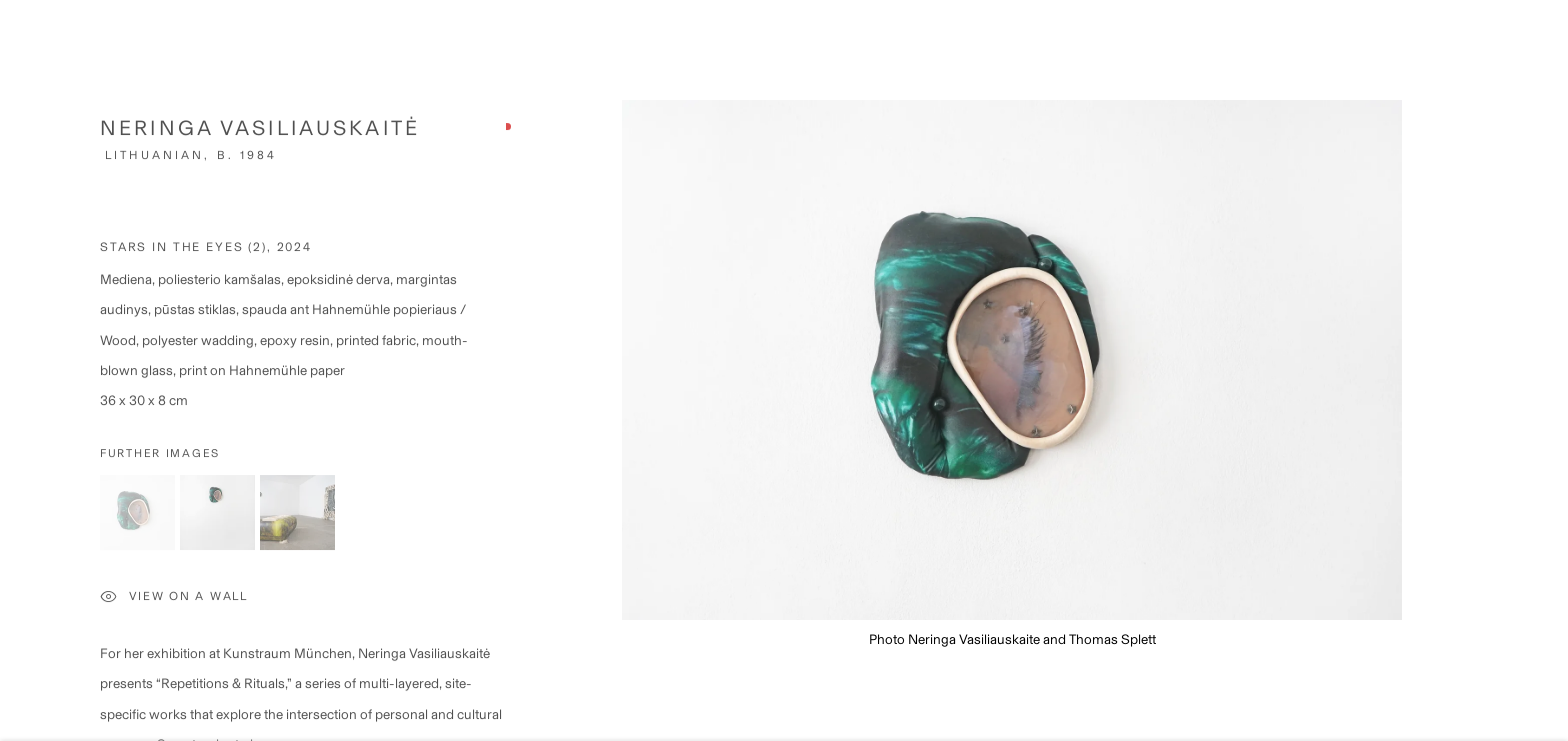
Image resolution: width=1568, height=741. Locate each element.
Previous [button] (43, 370)
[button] (137, 519)
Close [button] (1540, 45)
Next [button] (1525, 370)
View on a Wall (174, 605)
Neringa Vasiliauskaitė (260, 134)
